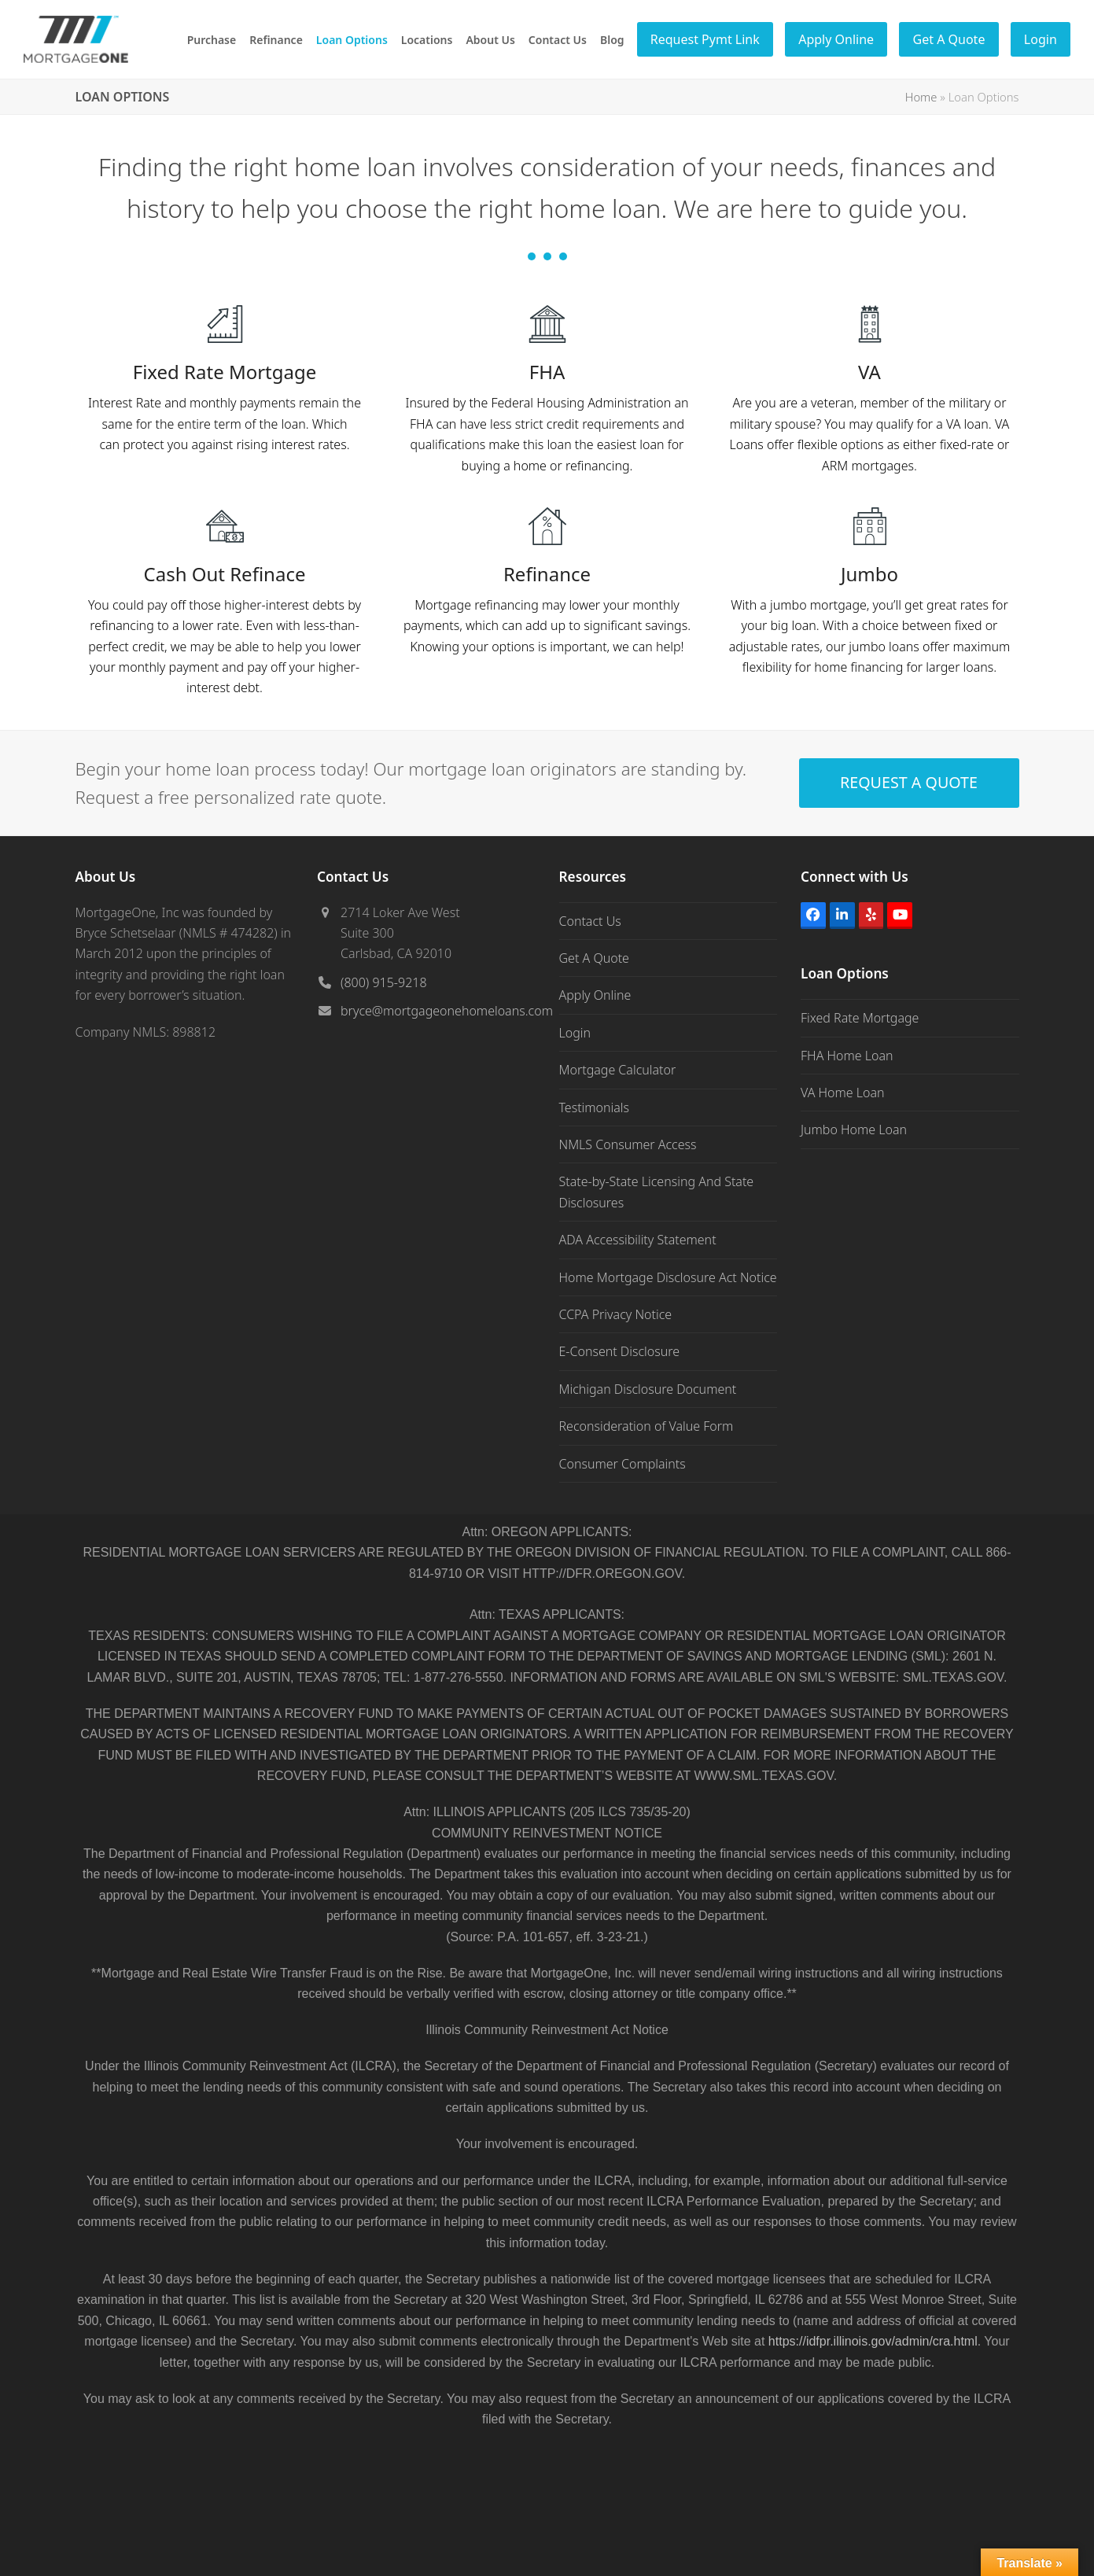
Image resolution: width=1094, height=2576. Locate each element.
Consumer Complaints (622, 1463)
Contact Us (590, 921)
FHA (547, 372)
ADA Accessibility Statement (637, 1239)
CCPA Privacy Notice (615, 1314)
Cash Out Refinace (225, 574)
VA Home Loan (843, 1092)
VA (869, 372)
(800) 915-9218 (384, 982)
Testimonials (594, 1107)
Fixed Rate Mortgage (225, 372)
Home (921, 97)
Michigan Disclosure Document (648, 1389)
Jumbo (869, 574)
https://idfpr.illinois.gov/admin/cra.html (873, 2341)
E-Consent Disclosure (619, 1351)
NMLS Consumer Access (628, 1144)
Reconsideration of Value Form (646, 1426)
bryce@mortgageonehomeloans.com (447, 1010)
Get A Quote (594, 958)
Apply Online (595, 995)
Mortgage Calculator (617, 1069)
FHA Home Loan (847, 1055)
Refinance (547, 574)
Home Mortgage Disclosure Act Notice (668, 1277)
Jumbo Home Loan (854, 1129)
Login (575, 1032)
